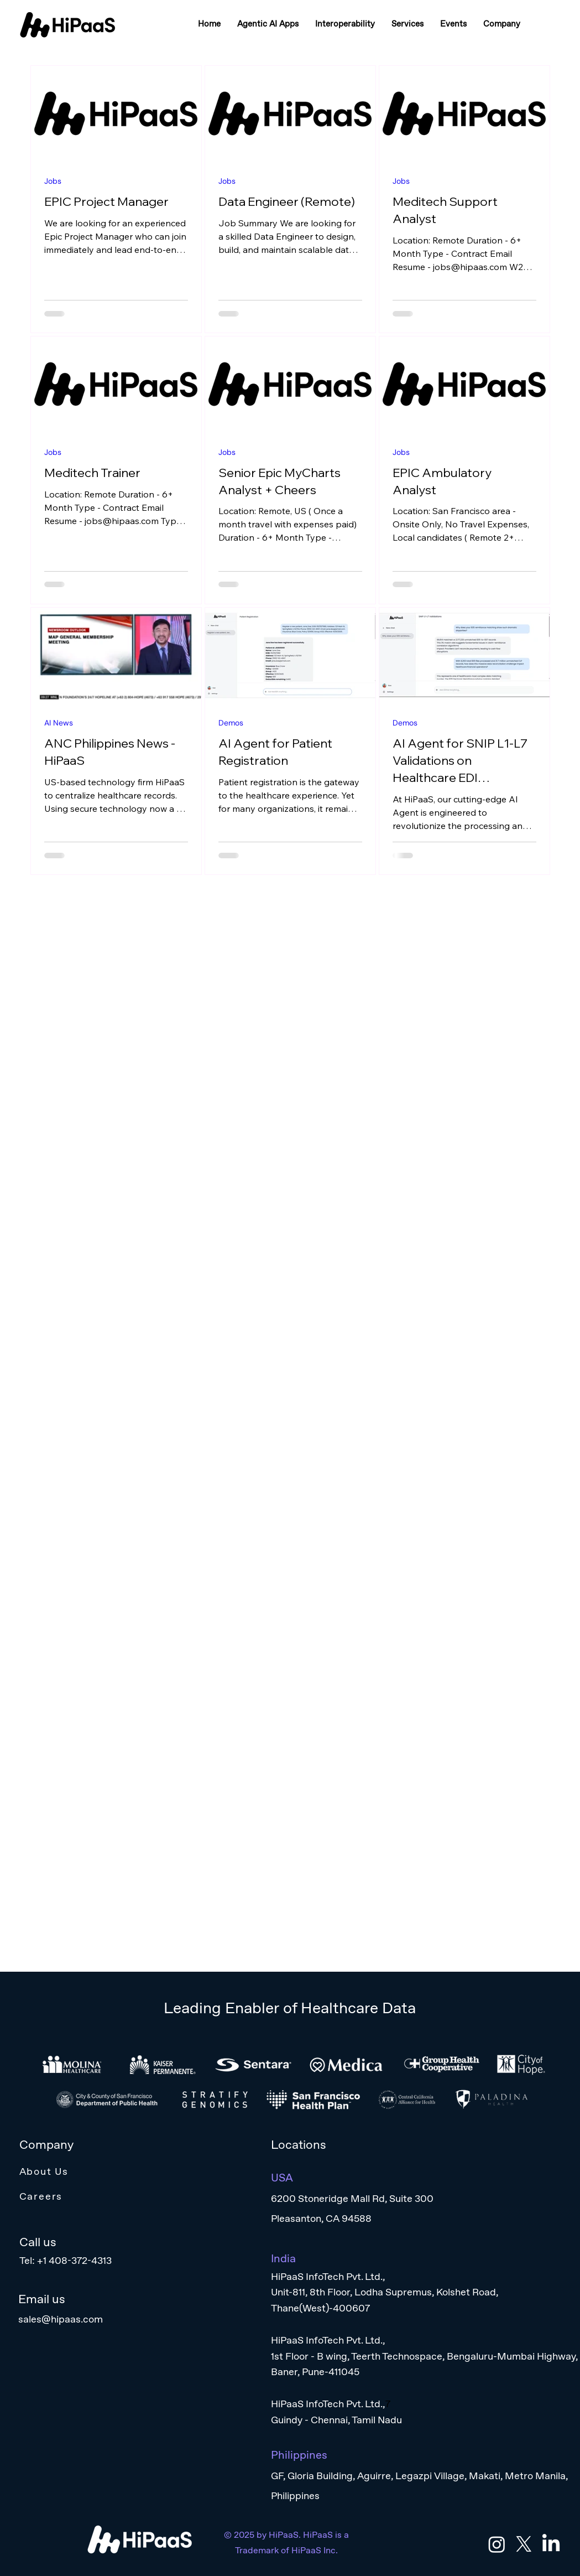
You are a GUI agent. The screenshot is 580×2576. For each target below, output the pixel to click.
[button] (268, 24)
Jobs (52, 181)
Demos (230, 723)
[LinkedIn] (551, 2544)
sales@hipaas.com (60, 2319)
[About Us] (154, 2171)
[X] (524, 2544)
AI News (58, 723)
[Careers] (154, 2196)
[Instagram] (497, 2544)
